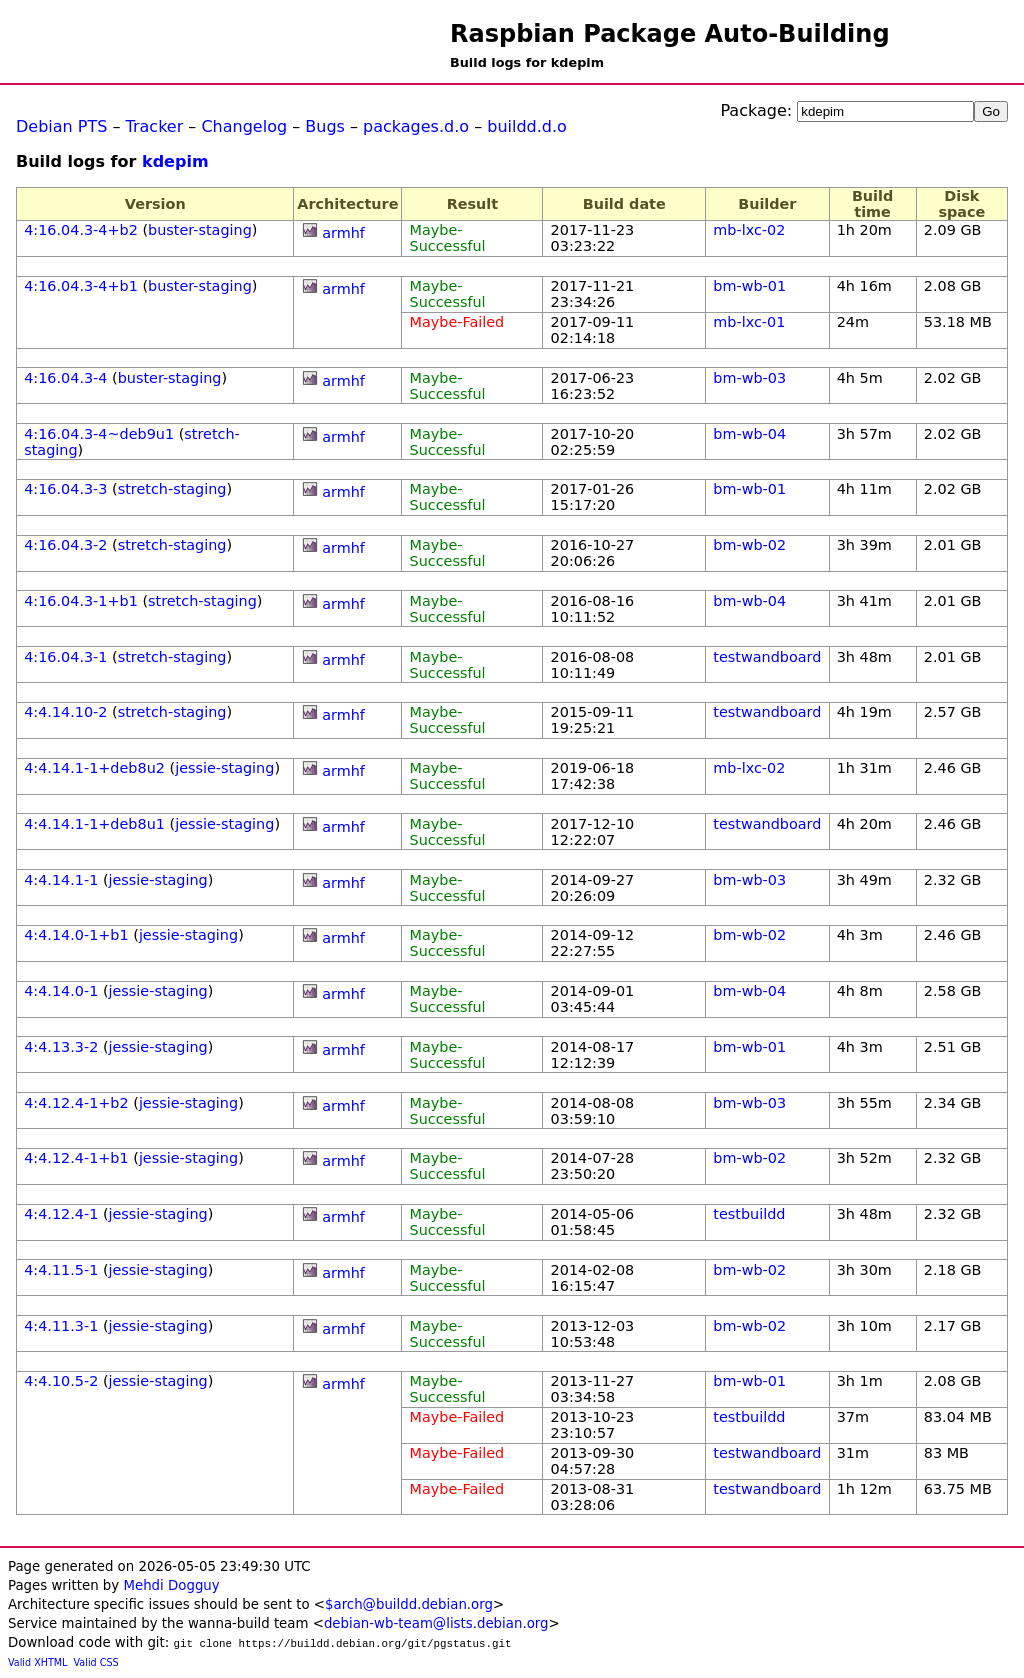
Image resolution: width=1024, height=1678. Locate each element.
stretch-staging (172, 489)
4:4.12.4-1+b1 (76, 1158)
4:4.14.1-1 (61, 880)
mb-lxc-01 (749, 322)
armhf (343, 233)
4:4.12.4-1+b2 (76, 1103)
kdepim (175, 161)
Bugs (325, 126)
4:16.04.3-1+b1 (81, 601)
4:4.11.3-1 (61, 1326)
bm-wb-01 (749, 286)
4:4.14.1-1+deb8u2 (94, 768)
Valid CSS (96, 1662)
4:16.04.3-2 (65, 545)
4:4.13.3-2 (61, 1047)
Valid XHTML (37, 1662)
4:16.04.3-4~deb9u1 (99, 434)
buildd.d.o (527, 126)
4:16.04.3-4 (65, 378)
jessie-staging (224, 768)
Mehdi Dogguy (171, 1585)
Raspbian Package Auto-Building (670, 34)
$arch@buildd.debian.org (409, 1604)
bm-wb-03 (749, 378)
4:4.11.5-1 (61, 1270)
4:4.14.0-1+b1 (76, 935)
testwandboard (767, 657)
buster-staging (200, 230)
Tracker (155, 126)
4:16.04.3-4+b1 (81, 286)
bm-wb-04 (749, 434)
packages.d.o (416, 126)
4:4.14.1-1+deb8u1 (94, 824)
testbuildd (749, 1214)
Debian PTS (61, 126)
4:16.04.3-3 (65, 489)
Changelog (244, 126)
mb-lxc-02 (749, 230)
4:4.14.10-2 (65, 712)
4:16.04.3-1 (65, 657)
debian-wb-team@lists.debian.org (436, 1623)
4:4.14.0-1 (61, 991)
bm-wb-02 (749, 545)
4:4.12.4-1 (61, 1214)
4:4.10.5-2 (61, 1381)
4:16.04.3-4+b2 (81, 230)
